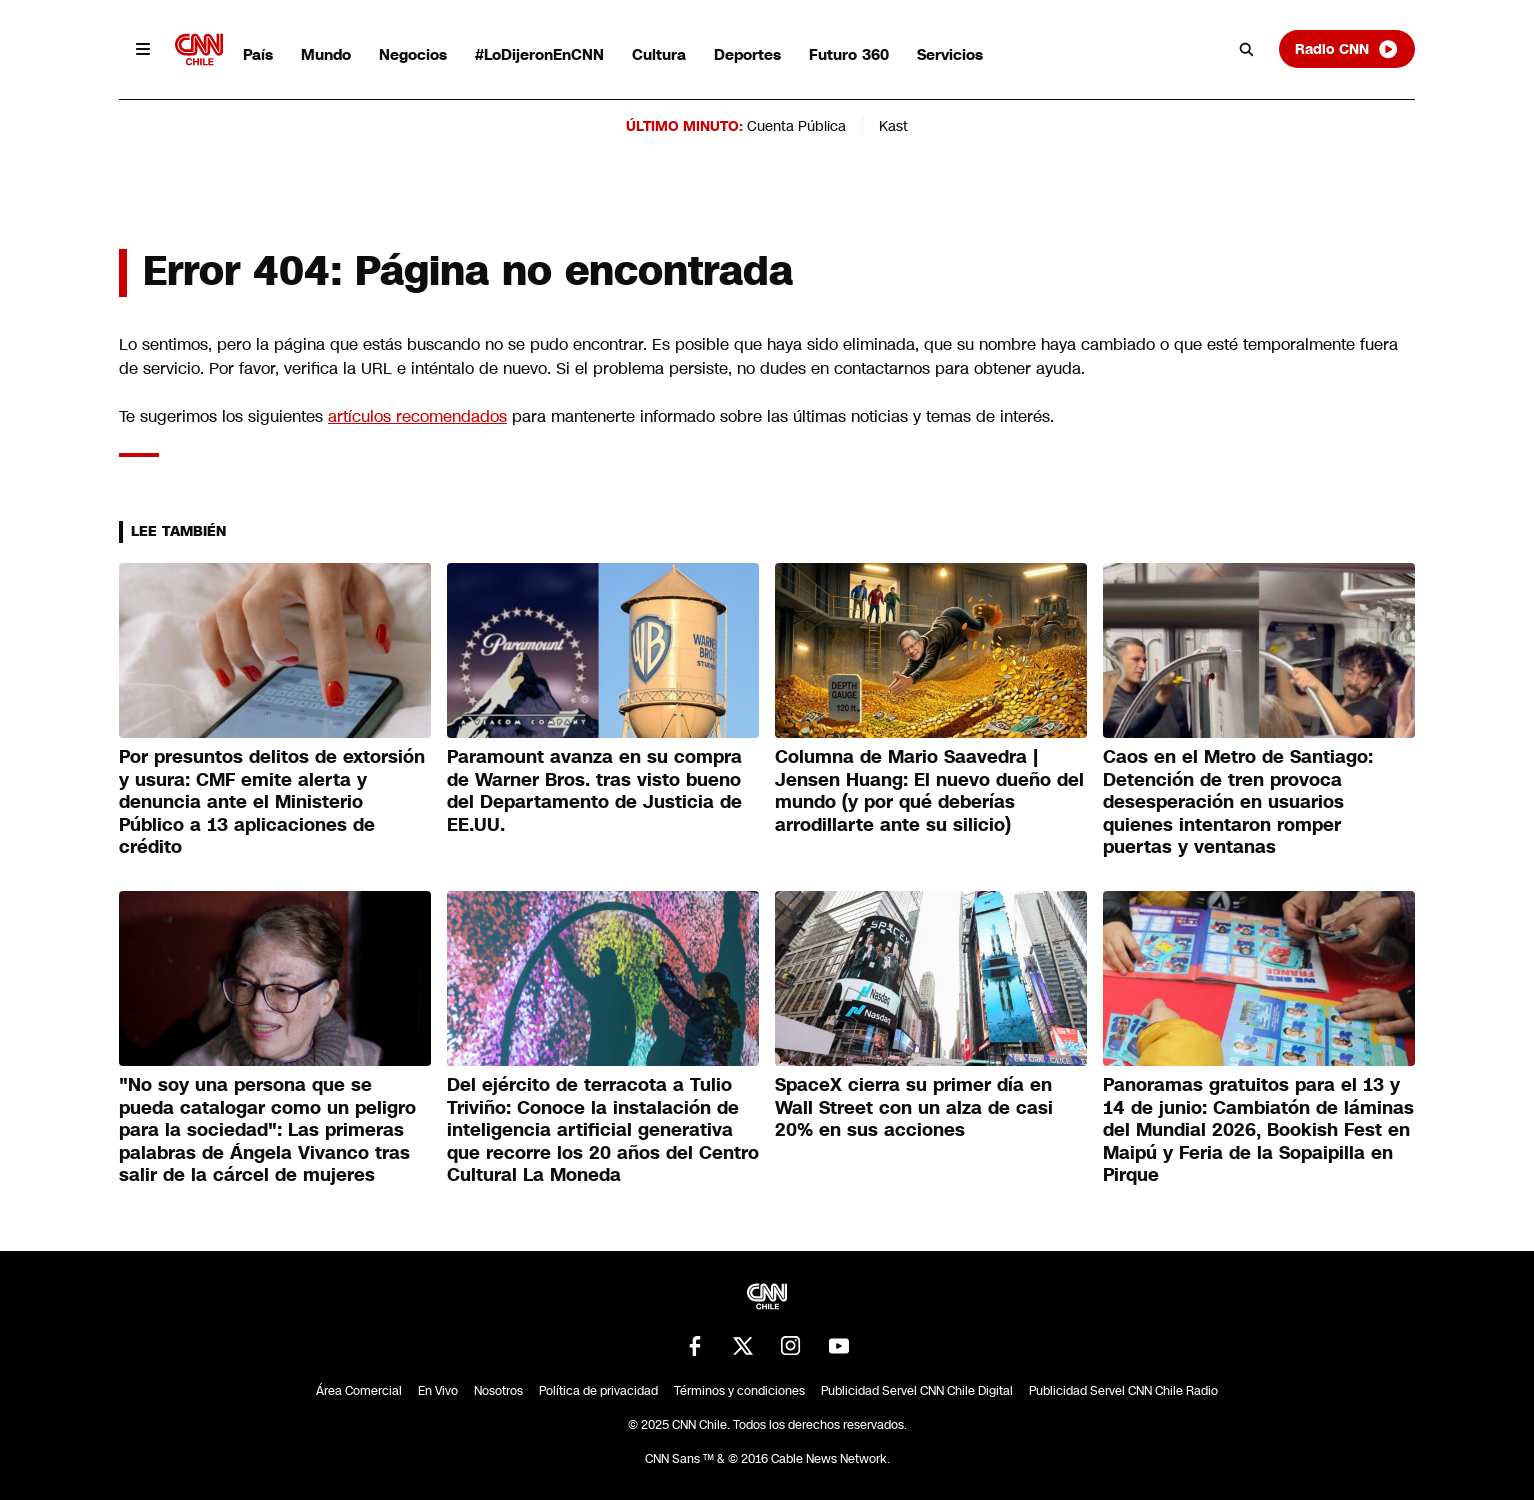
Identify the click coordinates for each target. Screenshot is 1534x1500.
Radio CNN (1347, 49)
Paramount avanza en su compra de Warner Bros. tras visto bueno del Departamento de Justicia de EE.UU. (594, 791)
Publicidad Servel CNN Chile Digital (917, 1391)
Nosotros (498, 1391)
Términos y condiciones (739, 1391)
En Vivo (438, 1391)
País (258, 54)
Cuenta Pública (796, 126)
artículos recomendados (417, 416)
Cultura (659, 54)
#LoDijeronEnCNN (539, 54)
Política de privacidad (598, 1391)
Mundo (326, 54)
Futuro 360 (849, 54)
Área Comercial (359, 1391)
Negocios (413, 54)
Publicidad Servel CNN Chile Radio (1123, 1391)
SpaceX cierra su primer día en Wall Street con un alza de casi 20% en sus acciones (914, 1107)
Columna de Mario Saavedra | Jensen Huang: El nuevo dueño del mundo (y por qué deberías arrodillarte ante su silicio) (929, 791)
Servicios (950, 54)
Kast (893, 126)
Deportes (747, 54)
